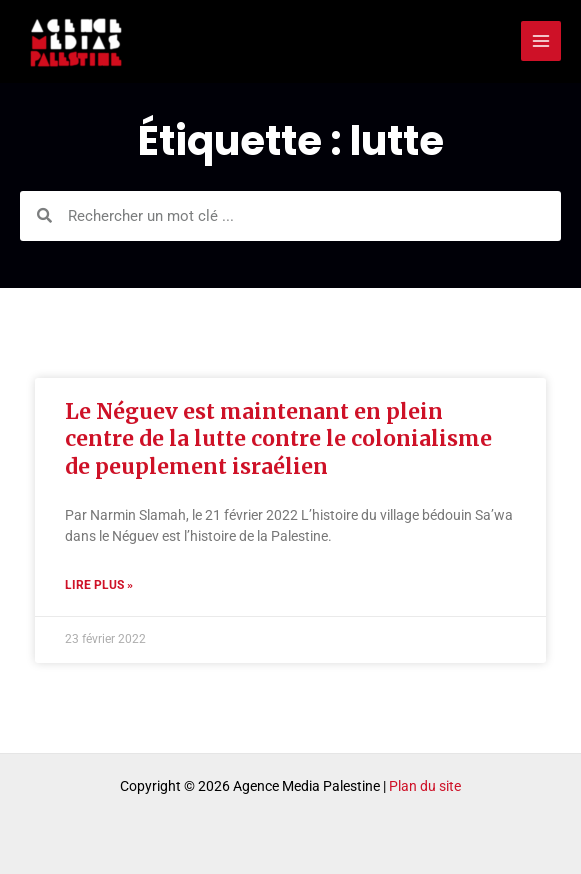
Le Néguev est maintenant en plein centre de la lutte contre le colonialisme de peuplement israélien (278, 439)
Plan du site (425, 786)
